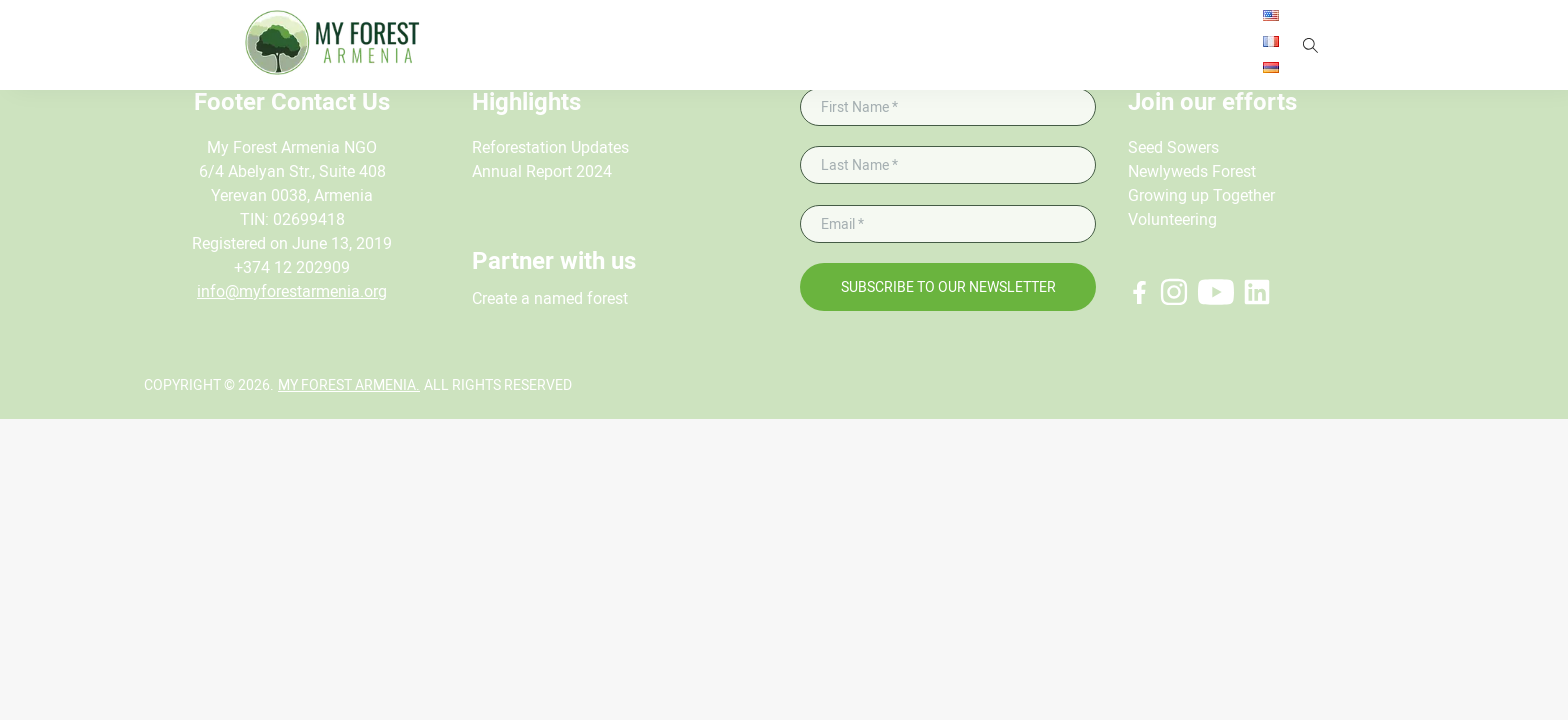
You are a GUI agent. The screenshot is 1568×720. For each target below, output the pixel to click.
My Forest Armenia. (349, 385)
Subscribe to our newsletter (948, 287)
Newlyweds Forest (1192, 171)
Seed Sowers (1173, 147)
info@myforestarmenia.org (292, 291)
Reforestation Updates (550, 147)
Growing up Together (1201, 195)
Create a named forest (550, 298)
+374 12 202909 (292, 267)
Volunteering (1172, 219)
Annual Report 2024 (542, 171)
